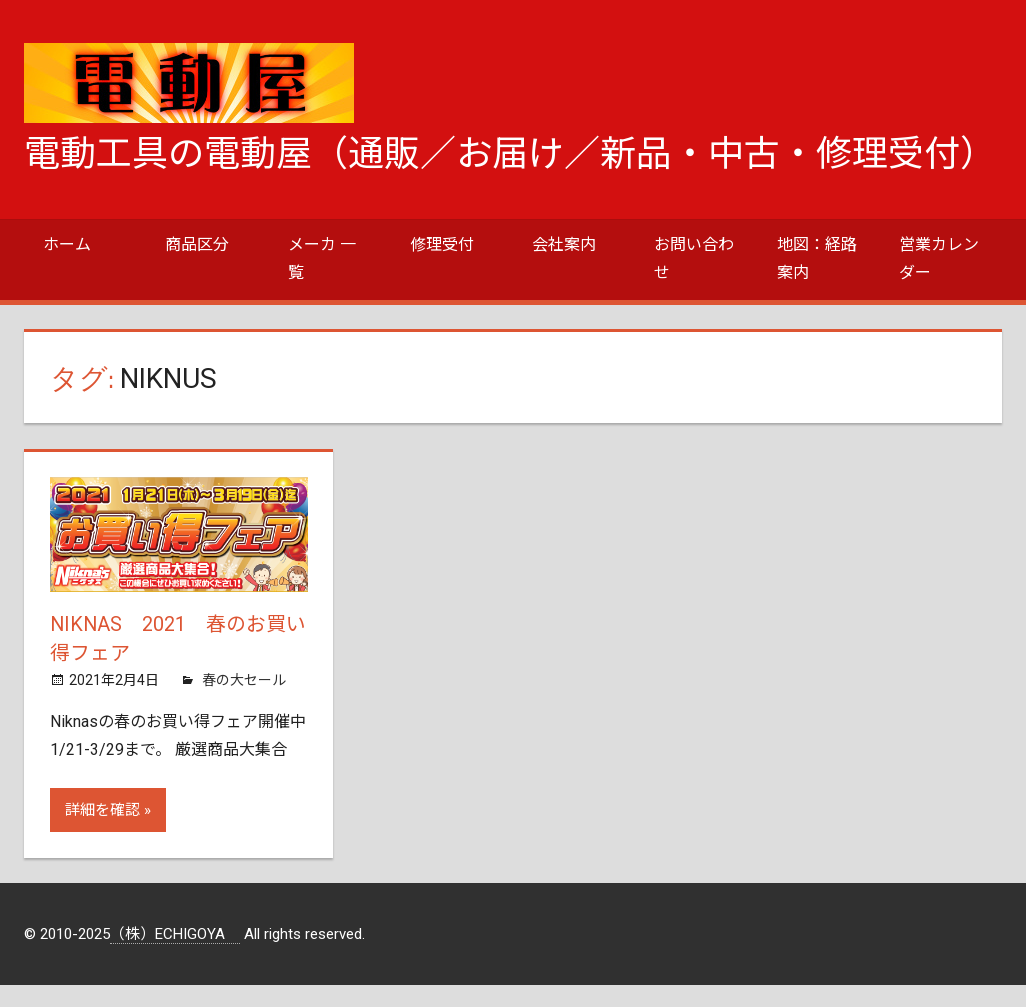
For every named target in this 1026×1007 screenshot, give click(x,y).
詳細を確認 (102, 808)
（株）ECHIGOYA (175, 932)
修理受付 (442, 244)
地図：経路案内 (817, 258)
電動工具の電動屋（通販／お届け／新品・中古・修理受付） (510, 154)
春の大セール (244, 678)
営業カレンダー (939, 258)
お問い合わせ (694, 258)
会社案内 (564, 244)
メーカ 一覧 (322, 258)
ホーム (67, 244)
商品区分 (197, 244)
